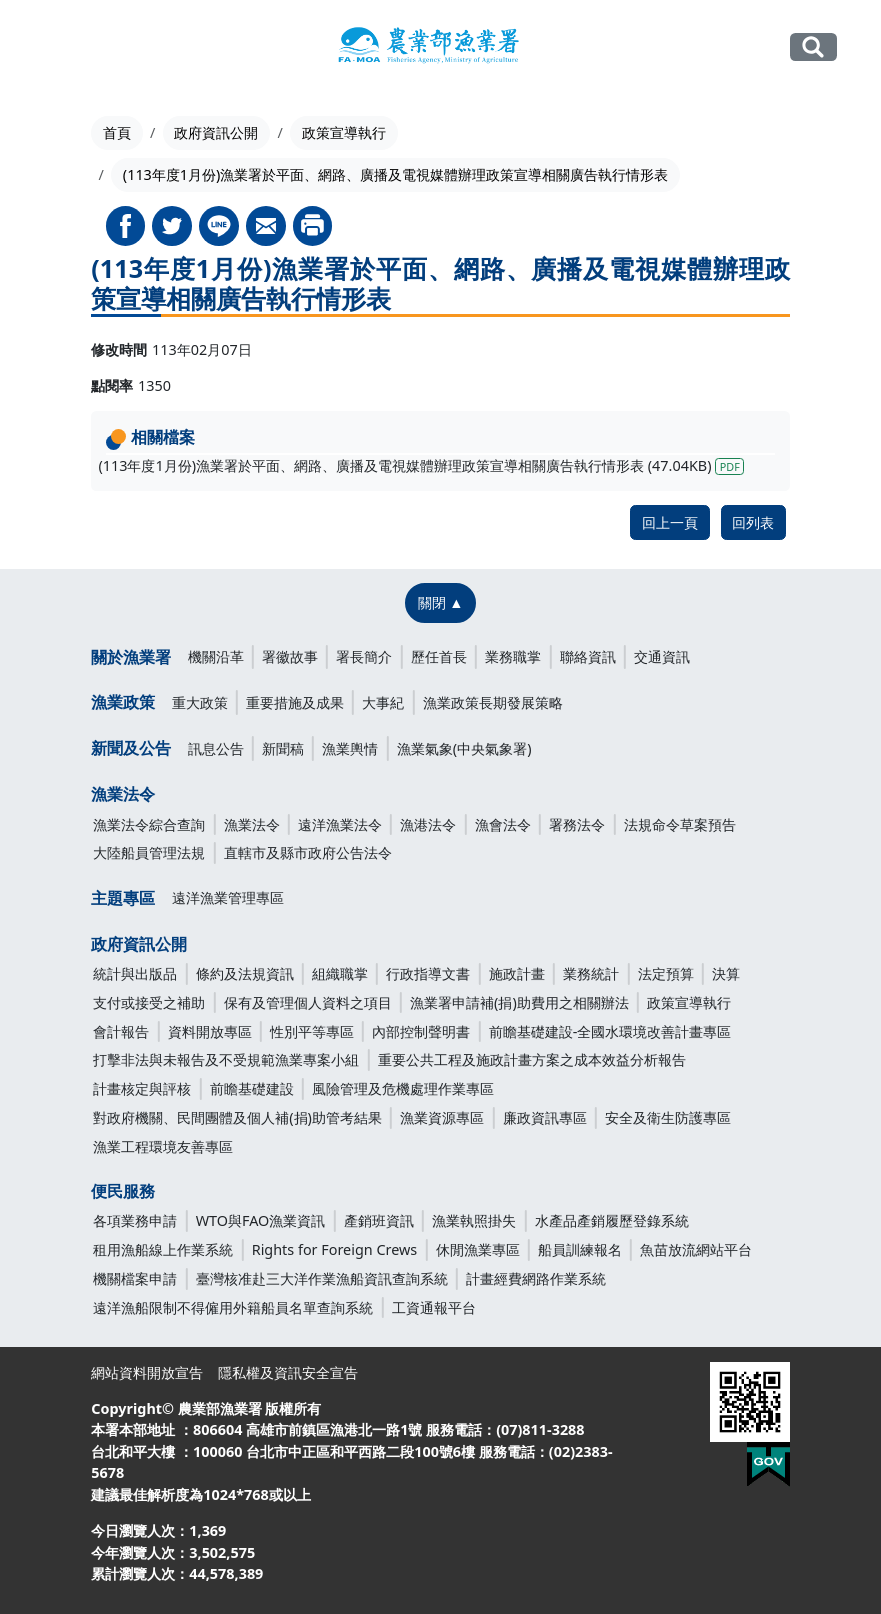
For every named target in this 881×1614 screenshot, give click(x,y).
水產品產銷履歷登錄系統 (612, 1220)
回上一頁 (670, 522)
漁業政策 (123, 702)
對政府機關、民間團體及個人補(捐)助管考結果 (237, 1117)
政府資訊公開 (216, 132)
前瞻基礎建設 (252, 1088)
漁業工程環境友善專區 (163, 1146)
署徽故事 (290, 656)
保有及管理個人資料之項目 (308, 1002)
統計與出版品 (135, 973)
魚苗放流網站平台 (696, 1249)
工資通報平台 (434, 1307)
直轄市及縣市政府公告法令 (308, 852)
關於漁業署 (131, 657)
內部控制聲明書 (421, 1031)
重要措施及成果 (295, 702)
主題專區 (123, 898)
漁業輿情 (350, 748)
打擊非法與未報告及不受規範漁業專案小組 (226, 1059)
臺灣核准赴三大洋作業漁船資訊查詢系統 (322, 1278)
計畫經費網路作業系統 (536, 1278)
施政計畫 (517, 973)
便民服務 (123, 1191)
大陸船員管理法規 (149, 852)
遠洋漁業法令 (340, 824)
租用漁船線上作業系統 (163, 1249)
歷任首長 (439, 656)
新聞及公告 (131, 748)
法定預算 (666, 973)
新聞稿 (283, 748)
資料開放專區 (210, 1031)
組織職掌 (340, 973)
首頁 (117, 132)
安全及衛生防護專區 (668, 1117)
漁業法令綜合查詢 (149, 824)
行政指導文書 (428, 973)
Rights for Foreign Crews (335, 1249)
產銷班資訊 (379, 1220)
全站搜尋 (813, 47)
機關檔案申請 (135, 1278)
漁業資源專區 (442, 1117)
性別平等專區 (312, 1031)
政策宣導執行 (344, 132)
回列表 (753, 522)
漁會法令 (503, 824)
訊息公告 (216, 748)
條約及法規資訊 (245, 973)
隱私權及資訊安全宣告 (288, 1372)
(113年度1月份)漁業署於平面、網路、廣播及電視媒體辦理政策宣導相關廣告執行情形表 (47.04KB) (421, 465)
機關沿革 (216, 656)
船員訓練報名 (580, 1249)
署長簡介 (364, 656)
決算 (726, 973)
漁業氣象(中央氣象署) (464, 748)
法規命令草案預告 (680, 824)
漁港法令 (428, 824)
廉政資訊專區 (545, 1117)
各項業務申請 (135, 1220)
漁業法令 (123, 794)
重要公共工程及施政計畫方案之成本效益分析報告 (532, 1059)
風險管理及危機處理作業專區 (403, 1088)
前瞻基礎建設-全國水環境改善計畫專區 (610, 1031)
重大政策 (200, 702)
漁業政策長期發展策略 (493, 702)
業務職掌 (513, 656)
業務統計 (591, 973)
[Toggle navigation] (55, 48)
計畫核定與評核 (142, 1088)
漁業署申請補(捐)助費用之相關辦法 (519, 1002)
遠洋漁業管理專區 (228, 897)
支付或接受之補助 (149, 1002)
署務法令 (577, 824)
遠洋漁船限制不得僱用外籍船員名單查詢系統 (233, 1307)
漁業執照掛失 (474, 1220)
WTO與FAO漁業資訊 (261, 1220)
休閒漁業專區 (478, 1249)
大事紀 (383, 702)
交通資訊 (662, 656)
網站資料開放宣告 (147, 1372)
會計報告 (121, 1031)
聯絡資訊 (588, 656)
